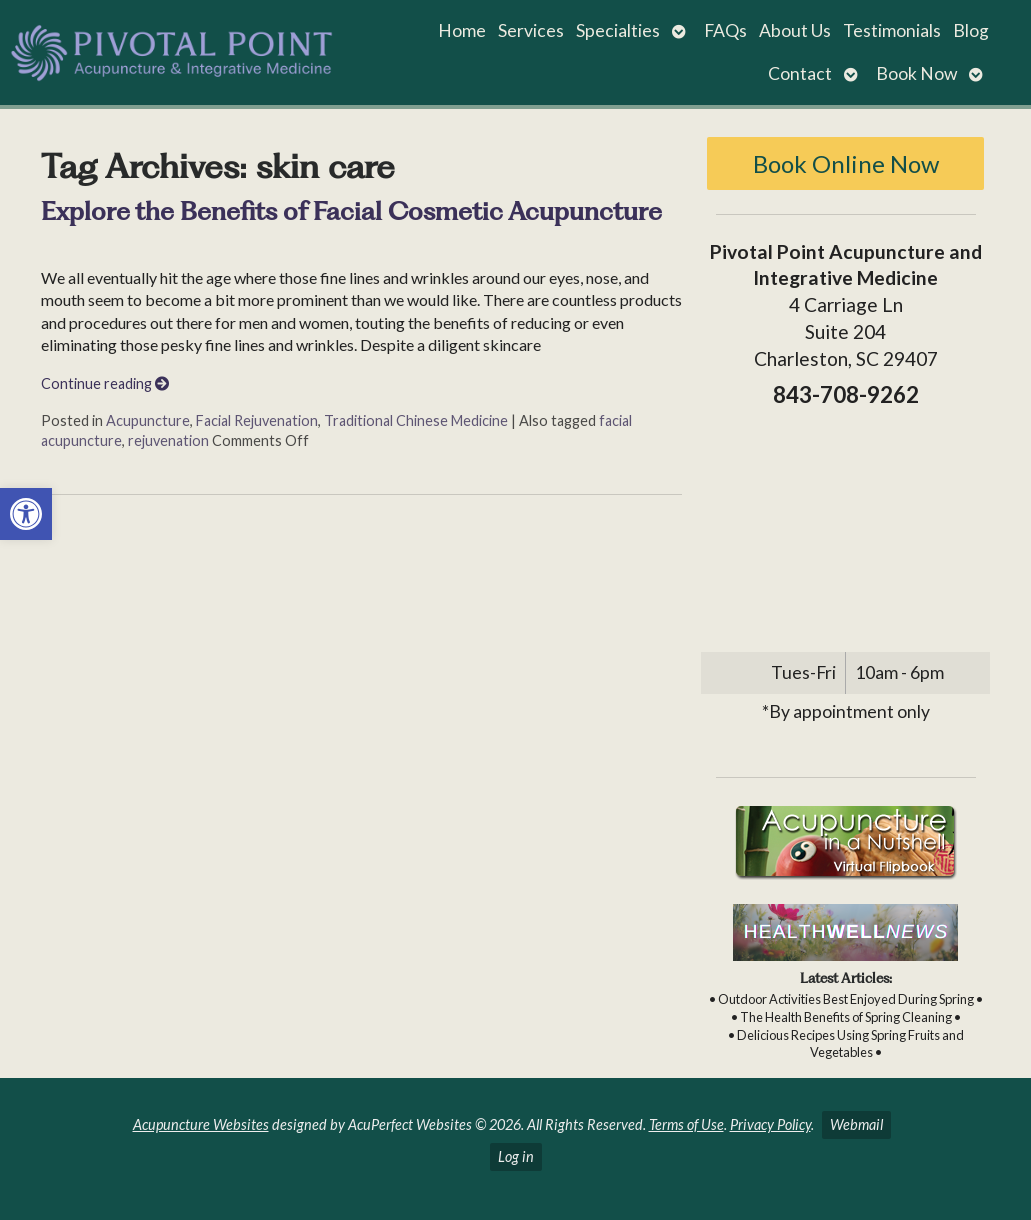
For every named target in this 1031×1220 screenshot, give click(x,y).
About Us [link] (795, 30)
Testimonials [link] (892, 30)
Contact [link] (800, 73)
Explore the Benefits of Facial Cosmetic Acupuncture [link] (351, 211)
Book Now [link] (916, 73)
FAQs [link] (725, 30)
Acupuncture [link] (148, 420)
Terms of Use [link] (686, 1124)
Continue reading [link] (105, 383)
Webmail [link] (856, 1124)
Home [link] (462, 30)
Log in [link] (516, 1156)
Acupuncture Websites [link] (201, 1124)
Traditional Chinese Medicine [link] (416, 420)
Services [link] (531, 30)
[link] (26, 514)
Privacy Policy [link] (770, 1124)
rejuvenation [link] (168, 440)
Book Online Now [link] (846, 163)
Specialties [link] (618, 30)
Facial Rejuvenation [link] (257, 420)
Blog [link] (971, 30)
